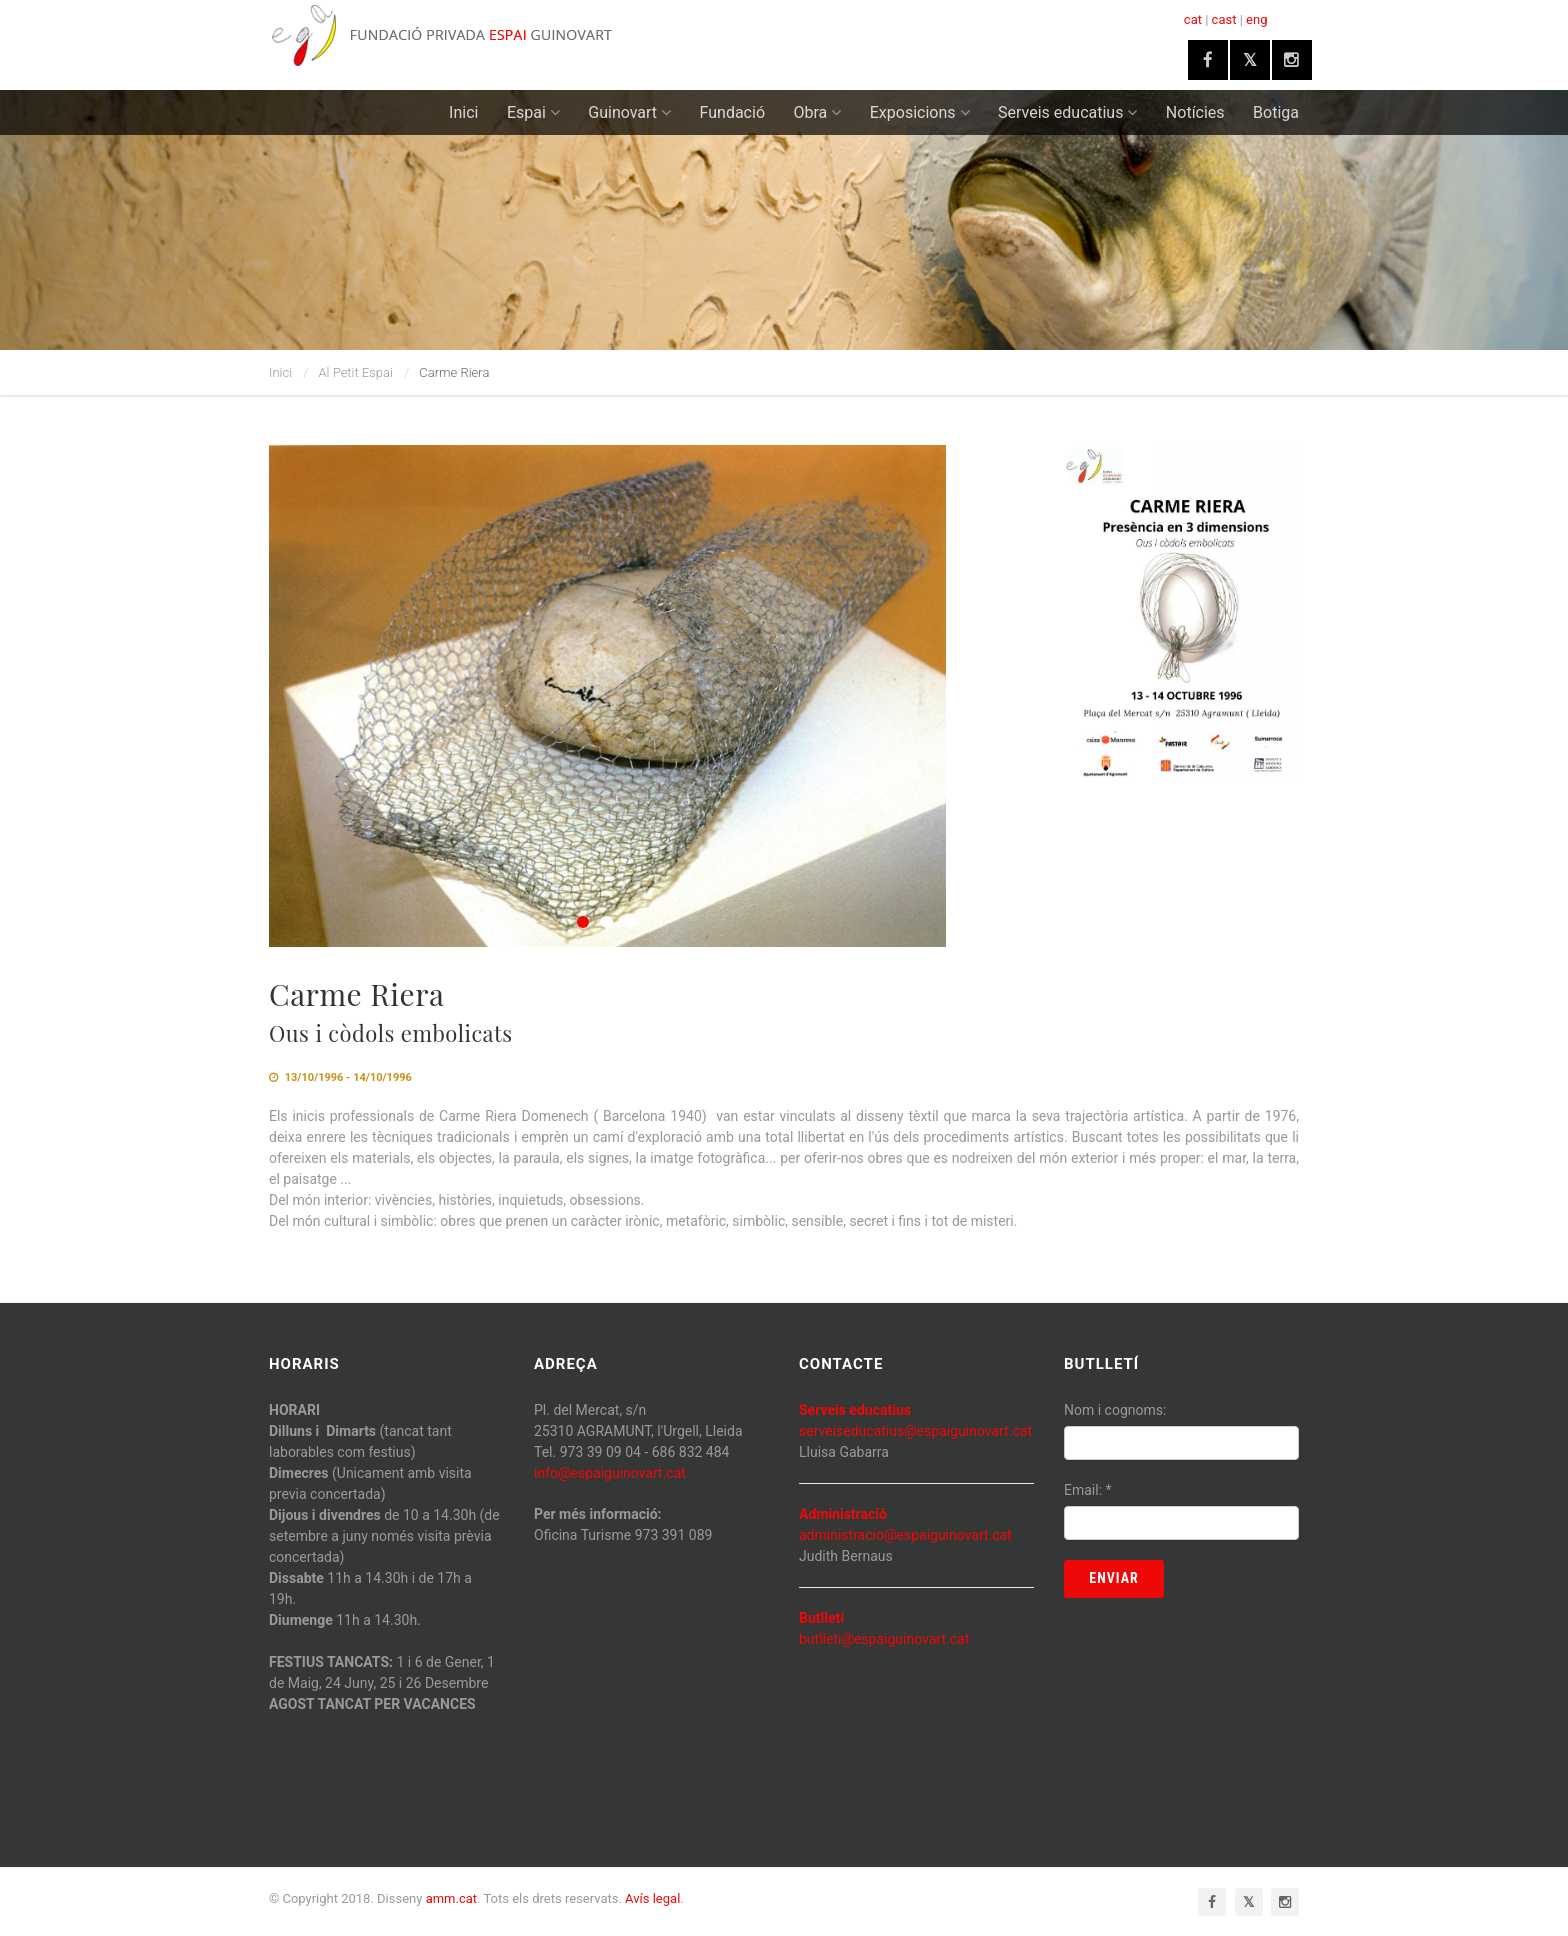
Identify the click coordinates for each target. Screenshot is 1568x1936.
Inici (463, 112)
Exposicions (920, 112)
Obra (818, 112)
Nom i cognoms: (1115, 1410)
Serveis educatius (1067, 112)
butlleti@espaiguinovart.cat (884, 1639)
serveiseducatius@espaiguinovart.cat (915, 1431)
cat (1193, 19)
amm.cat (451, 1898)
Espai (533, 112)
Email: (1088, 1490)
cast (1224, 19)
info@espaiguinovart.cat (610, 1473)
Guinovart (629, 112)
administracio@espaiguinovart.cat (905, 1535)
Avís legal (652, 1898)
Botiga (1276, 112)
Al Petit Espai (356, 372)
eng (1256, 19)
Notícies (1195, 112)
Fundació (732, 112)
